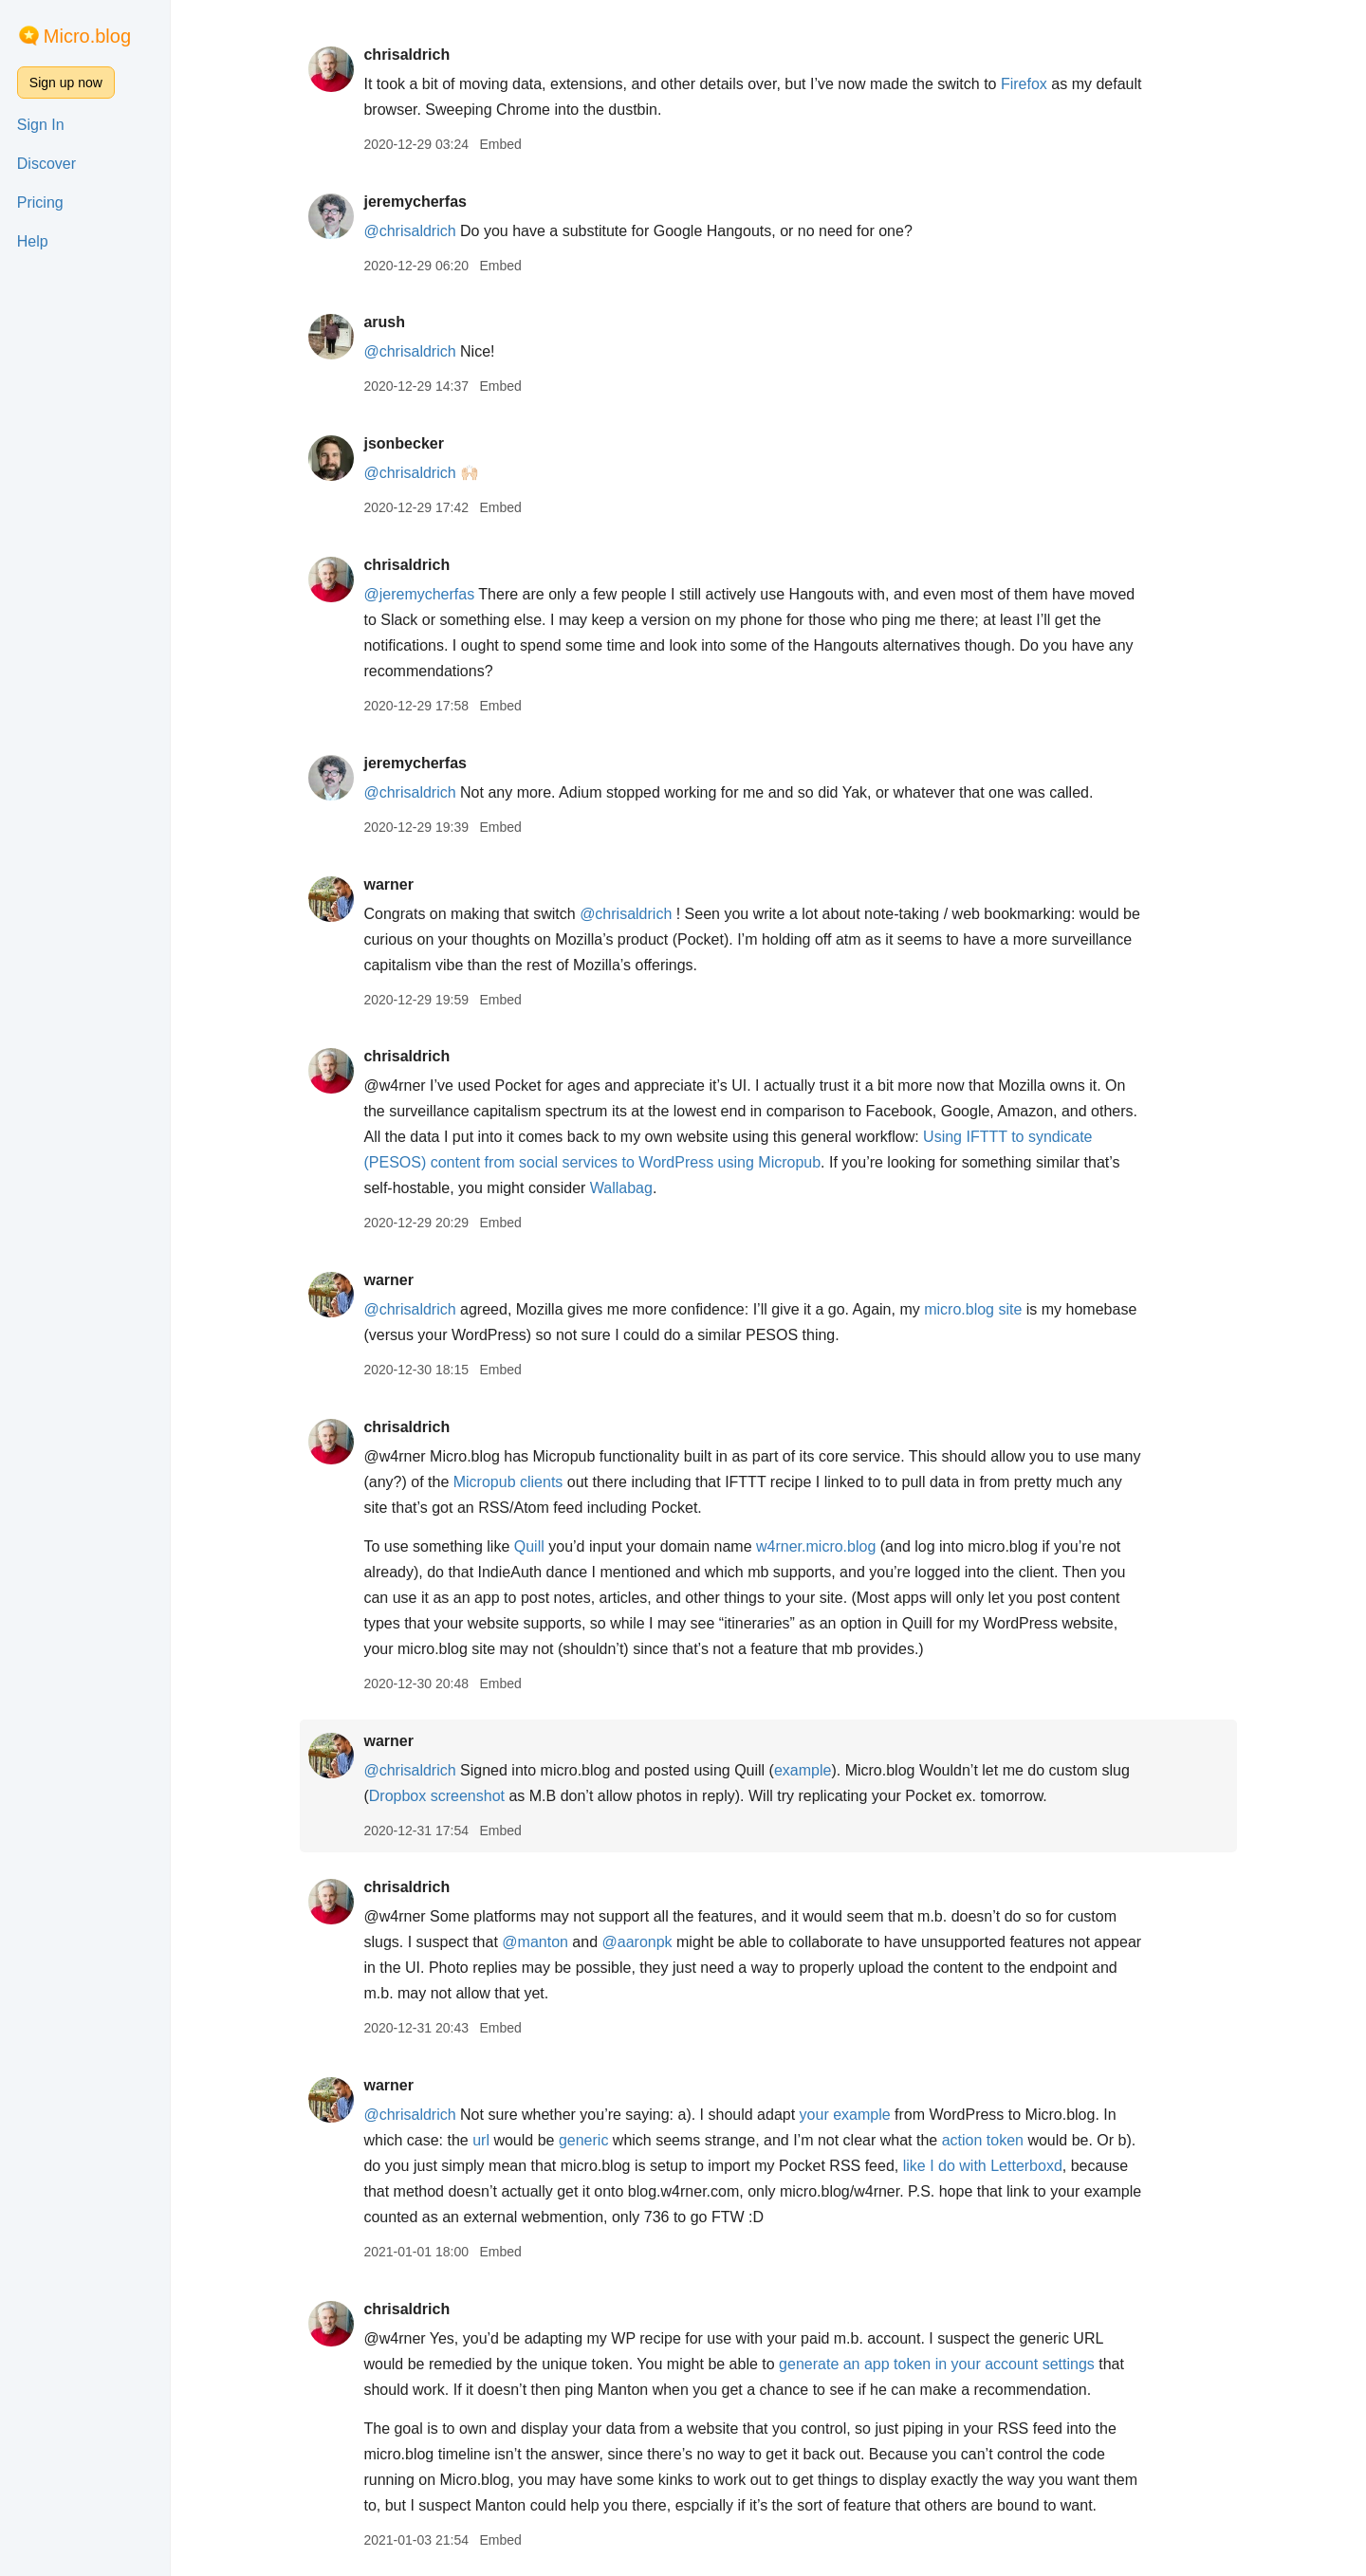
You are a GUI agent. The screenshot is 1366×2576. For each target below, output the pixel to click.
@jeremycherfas (418, 594)
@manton (535, 1942)
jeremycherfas (415, 201)
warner (388, 884)
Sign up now (65, 82)
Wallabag (621, 1188)
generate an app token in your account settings (937, 2364)
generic (583, 2140)
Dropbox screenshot (437, 1796)
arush (384, 322)
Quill (529, 1546)
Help (32, 241)
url (480, 2140)
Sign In (41, 125)
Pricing (40, 202)
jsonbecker (403, 443)
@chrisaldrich (409, 231)
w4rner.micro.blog (816, 1546)
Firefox (1024, 84)
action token (983, 2140)
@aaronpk (637, 1942)
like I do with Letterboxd (982, 2166)
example (802, 1770)
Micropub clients (508, 1482)
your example (845, 2115)
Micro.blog (87, 36)
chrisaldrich (406, 54)
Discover (46, 164)
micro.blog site (973, 1309)
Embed (500, 144)
